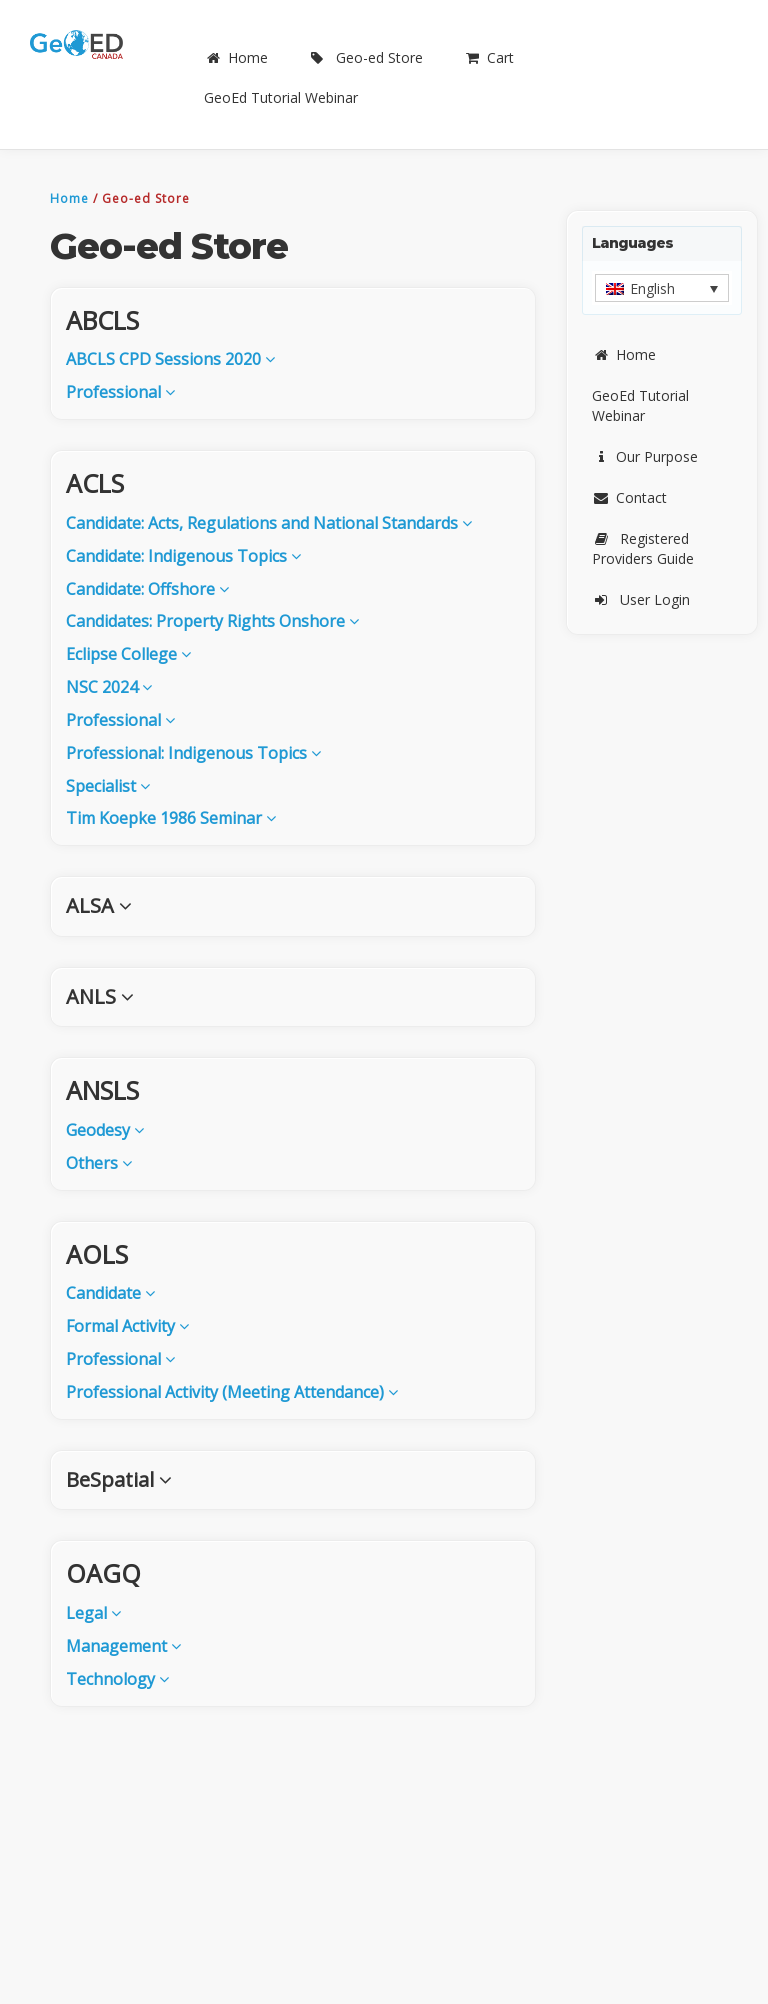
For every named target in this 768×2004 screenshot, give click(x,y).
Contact (629, 497)
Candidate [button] (110, 1293)
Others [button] (99, 1163)
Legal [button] (93, 1613)
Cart (488, 57)
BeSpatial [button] (119, 1479)
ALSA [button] (99, 905)
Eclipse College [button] (128, 654)
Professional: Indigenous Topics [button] (193, 753)
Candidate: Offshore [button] (147, 589)
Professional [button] (120, 392)
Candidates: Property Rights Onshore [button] (212, 621)
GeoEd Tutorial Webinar (281, 97)
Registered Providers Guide (643, 548)
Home (236, 57)
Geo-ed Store (365, 57)
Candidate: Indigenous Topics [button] (183, 556)
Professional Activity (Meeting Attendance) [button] (232, 1392)
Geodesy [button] (105, 1130)
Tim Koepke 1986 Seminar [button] (171, 818)
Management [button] (123, 1646)
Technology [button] (117, 1679)
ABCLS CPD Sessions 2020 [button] (170, 359)
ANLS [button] (100, 996)
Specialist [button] (108, 786)
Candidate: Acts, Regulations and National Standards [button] (269, 523)
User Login (641, 599)
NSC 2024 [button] (109, 687)
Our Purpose (645, 456)
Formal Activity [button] (127, 1326)
